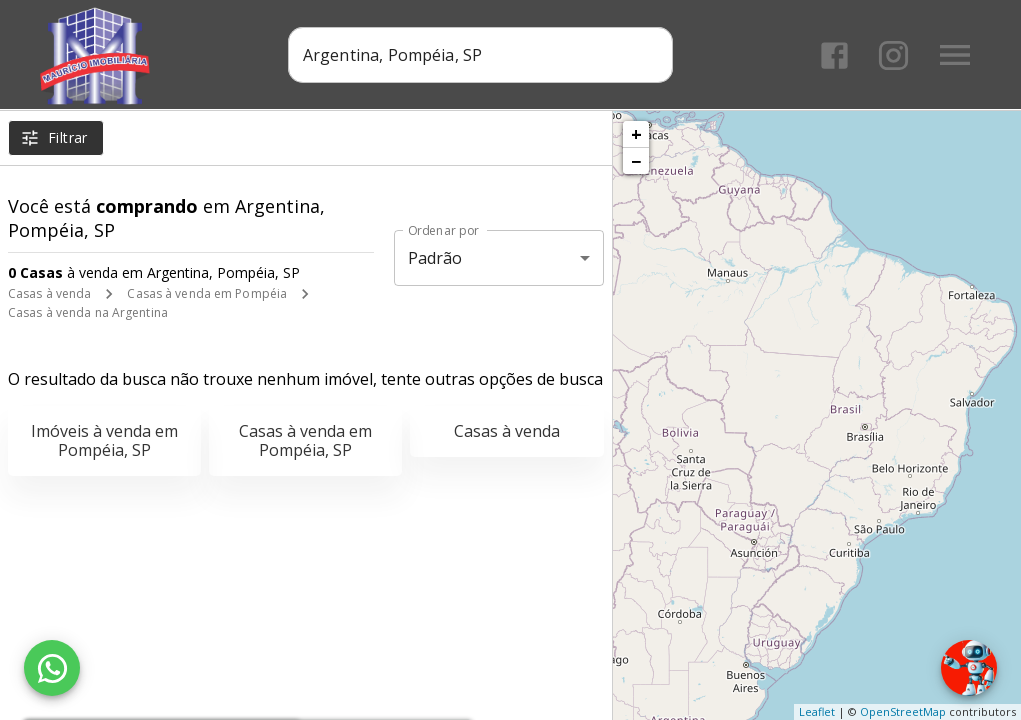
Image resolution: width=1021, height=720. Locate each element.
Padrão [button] (435, 258)
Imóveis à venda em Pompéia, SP (104, 440)
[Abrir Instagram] (893, 55)
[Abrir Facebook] (834, 55)
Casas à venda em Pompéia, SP (305, 440)
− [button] (636, 161)
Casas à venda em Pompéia (207, 293)
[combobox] (480, 55)
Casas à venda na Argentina (88, 312)
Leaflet (817, 711)
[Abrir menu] (955, 55)
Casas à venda (49, 293)
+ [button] (636, 134)
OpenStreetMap (903, 711)
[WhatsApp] (52, 668)
